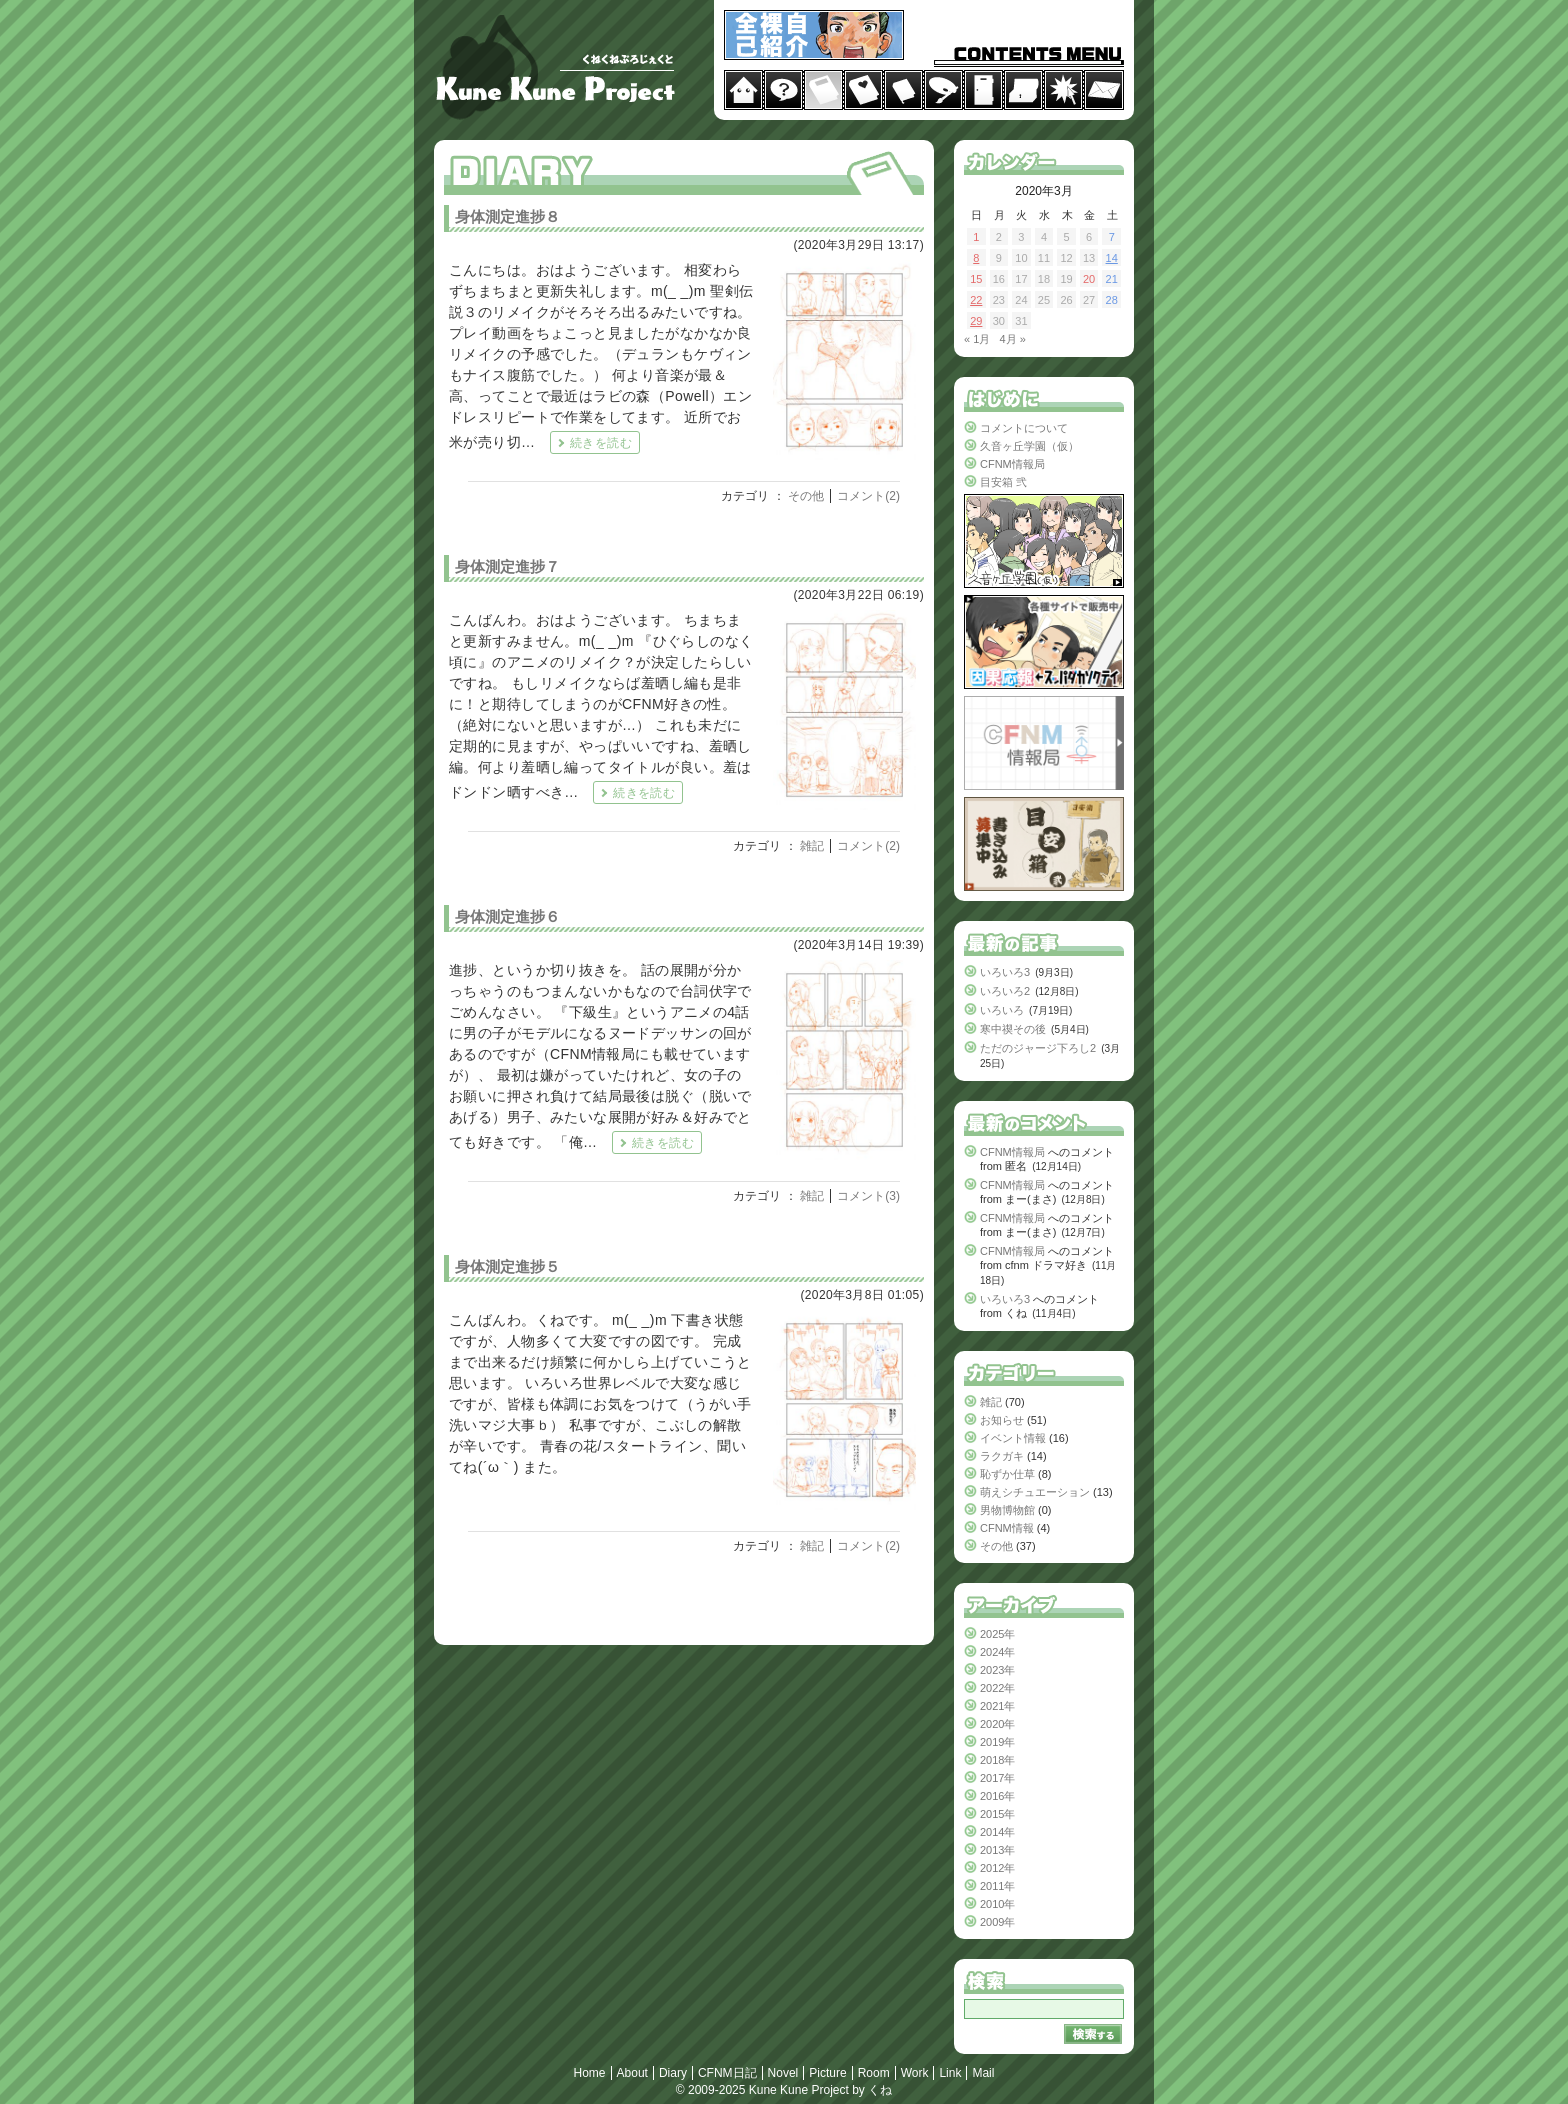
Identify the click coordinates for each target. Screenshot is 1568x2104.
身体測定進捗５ (507, 1266)
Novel (783, 2073)
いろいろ (1002, 1010)
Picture (827, 2073)
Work (915, 2073)
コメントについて (1024, 428)
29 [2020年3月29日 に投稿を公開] (976, 321)
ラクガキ (1002, 1456)
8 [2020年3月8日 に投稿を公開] (976, 258)
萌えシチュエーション (1035, 1492)
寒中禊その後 (1013, 1029)
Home (590, 2073)
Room (874, 2073)
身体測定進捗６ (507, 916)
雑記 (812, 846)
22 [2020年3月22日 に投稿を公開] (976, 300)
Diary (673, 2073)
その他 (806, 496)
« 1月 (977, 339)
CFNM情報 (1007, 1528)
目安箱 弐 (1003, 482)
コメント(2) (868, 496)
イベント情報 (1013, 1438)
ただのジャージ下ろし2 (1038, 1048)
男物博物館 (1007, 1510)
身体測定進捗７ (507, 566)
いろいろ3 (1005, 972)
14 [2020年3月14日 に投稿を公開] (1112, 258)
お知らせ (1002, 1420)
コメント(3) (868, 1196)
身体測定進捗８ (507, 216)
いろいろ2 (1005, 991)
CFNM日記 (727, 2073)
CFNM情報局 (1012, 464)
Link (950, 2073)
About (632, 2073)
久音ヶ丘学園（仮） (1029, 446)
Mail (983, 2073)
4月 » (1012, 339)
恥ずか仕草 (1007, 1474)
